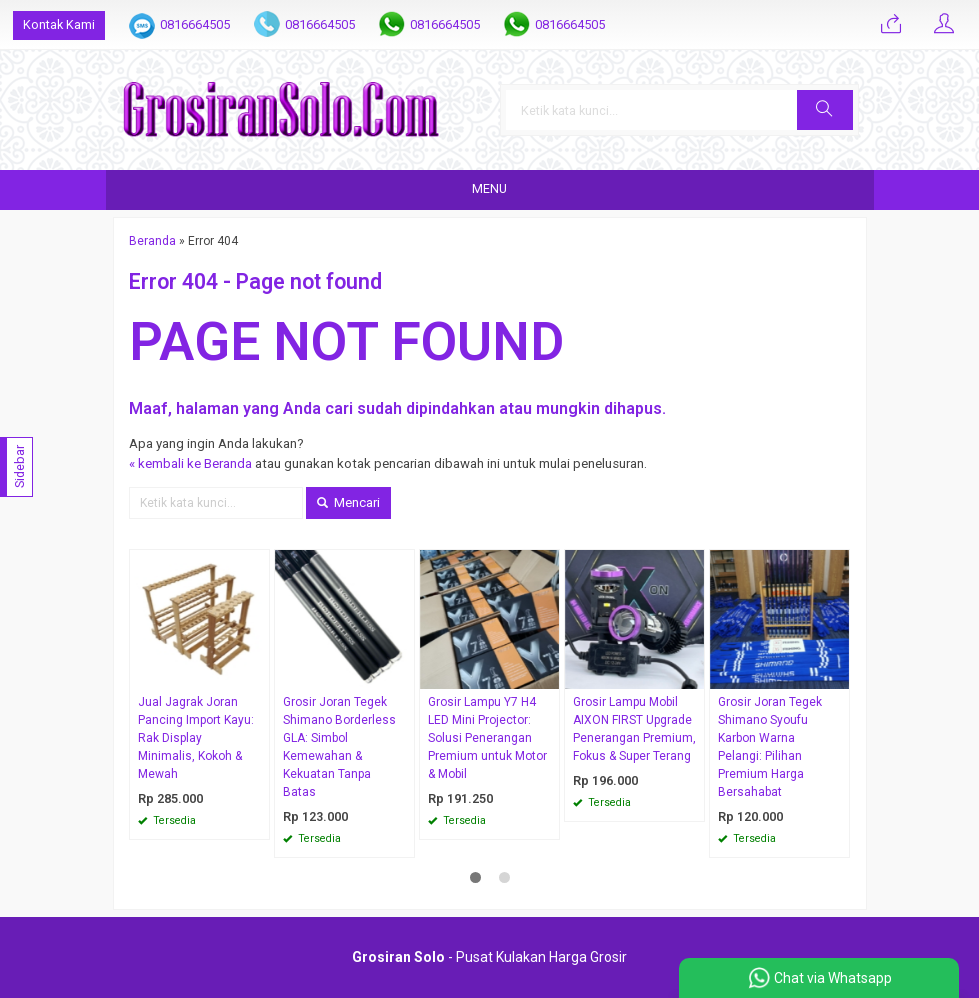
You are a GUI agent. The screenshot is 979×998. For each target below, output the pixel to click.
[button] (825, 110)
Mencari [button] (348, 502)
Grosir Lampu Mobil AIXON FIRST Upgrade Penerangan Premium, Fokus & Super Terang (634, 729)
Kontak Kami (59, 24)
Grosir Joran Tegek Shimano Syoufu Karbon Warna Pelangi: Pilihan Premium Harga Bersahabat (770, 747)
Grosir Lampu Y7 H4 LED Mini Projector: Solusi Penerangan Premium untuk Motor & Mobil (487, 738)
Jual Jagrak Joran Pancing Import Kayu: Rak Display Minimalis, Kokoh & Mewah (196, 738)
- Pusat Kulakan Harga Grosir (489, 957)
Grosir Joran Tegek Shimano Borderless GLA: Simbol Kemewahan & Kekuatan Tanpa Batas (339, 747)
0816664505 (195, 24)
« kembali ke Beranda (190, 463)
